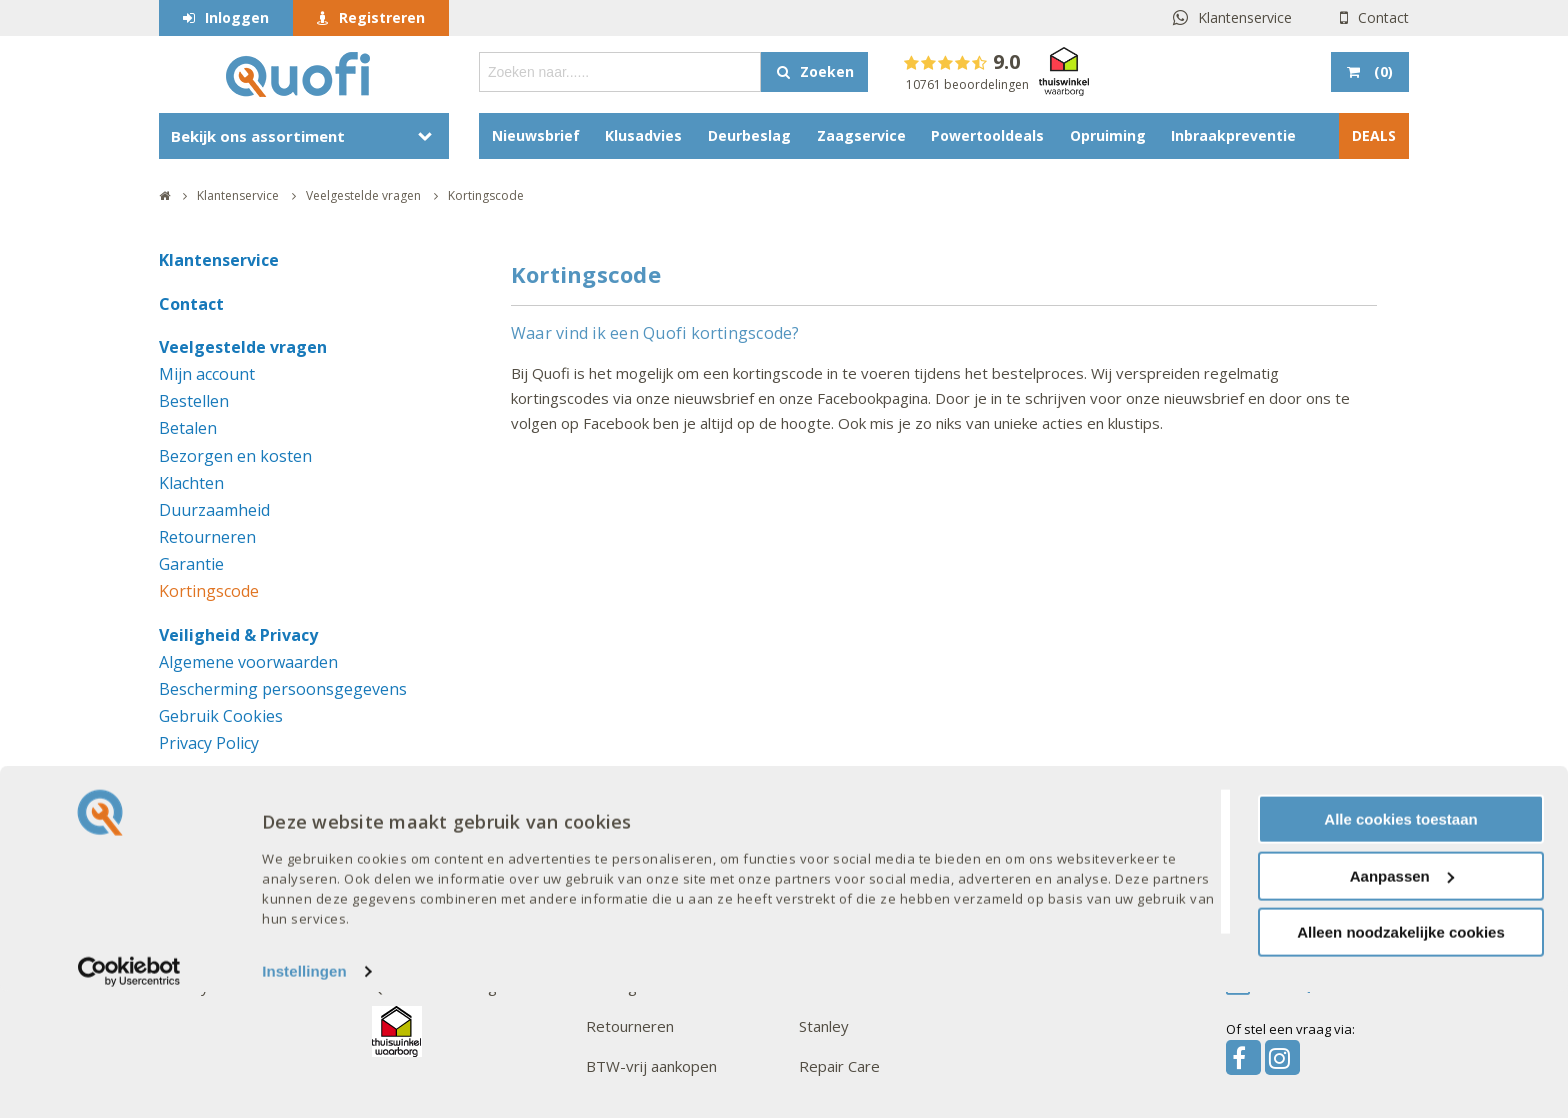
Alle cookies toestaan (1400, 945)
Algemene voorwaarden (248, 662)
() (1381, 71)
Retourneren (207, 537)
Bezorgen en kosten (235, 456)
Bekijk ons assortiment (258, 136)
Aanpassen (1402, 1002)
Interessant (418, 826)
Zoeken (827, 71)
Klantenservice (1245, 17)
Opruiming (1108, 135)
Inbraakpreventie (1233, 135)
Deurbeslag (749, 135)
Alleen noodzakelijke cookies (1401, 1058)
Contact (1383, 17)
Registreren (382, 17)
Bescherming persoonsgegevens (283, 689)
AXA (812, 866)
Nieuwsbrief (536, 135)
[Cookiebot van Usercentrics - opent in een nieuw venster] (129, 1098)
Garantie (191, 564)
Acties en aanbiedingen (451, 866)
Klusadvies (643, 135)
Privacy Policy (209, 743)
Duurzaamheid (214, 510)
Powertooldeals (987, 135)
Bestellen (194, 401)
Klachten (191, 483)
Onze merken (850, 826)
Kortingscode (209, 591)
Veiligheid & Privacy (238, 635)
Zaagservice (861, 135)
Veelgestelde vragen (243, 347)
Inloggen (237, 17)
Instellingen (304, 1097)
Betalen (188, 428)
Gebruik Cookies (221, 716)
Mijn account (207, 374)
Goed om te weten (658, 826)
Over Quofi (201, 826)
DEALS (1374, 135)
